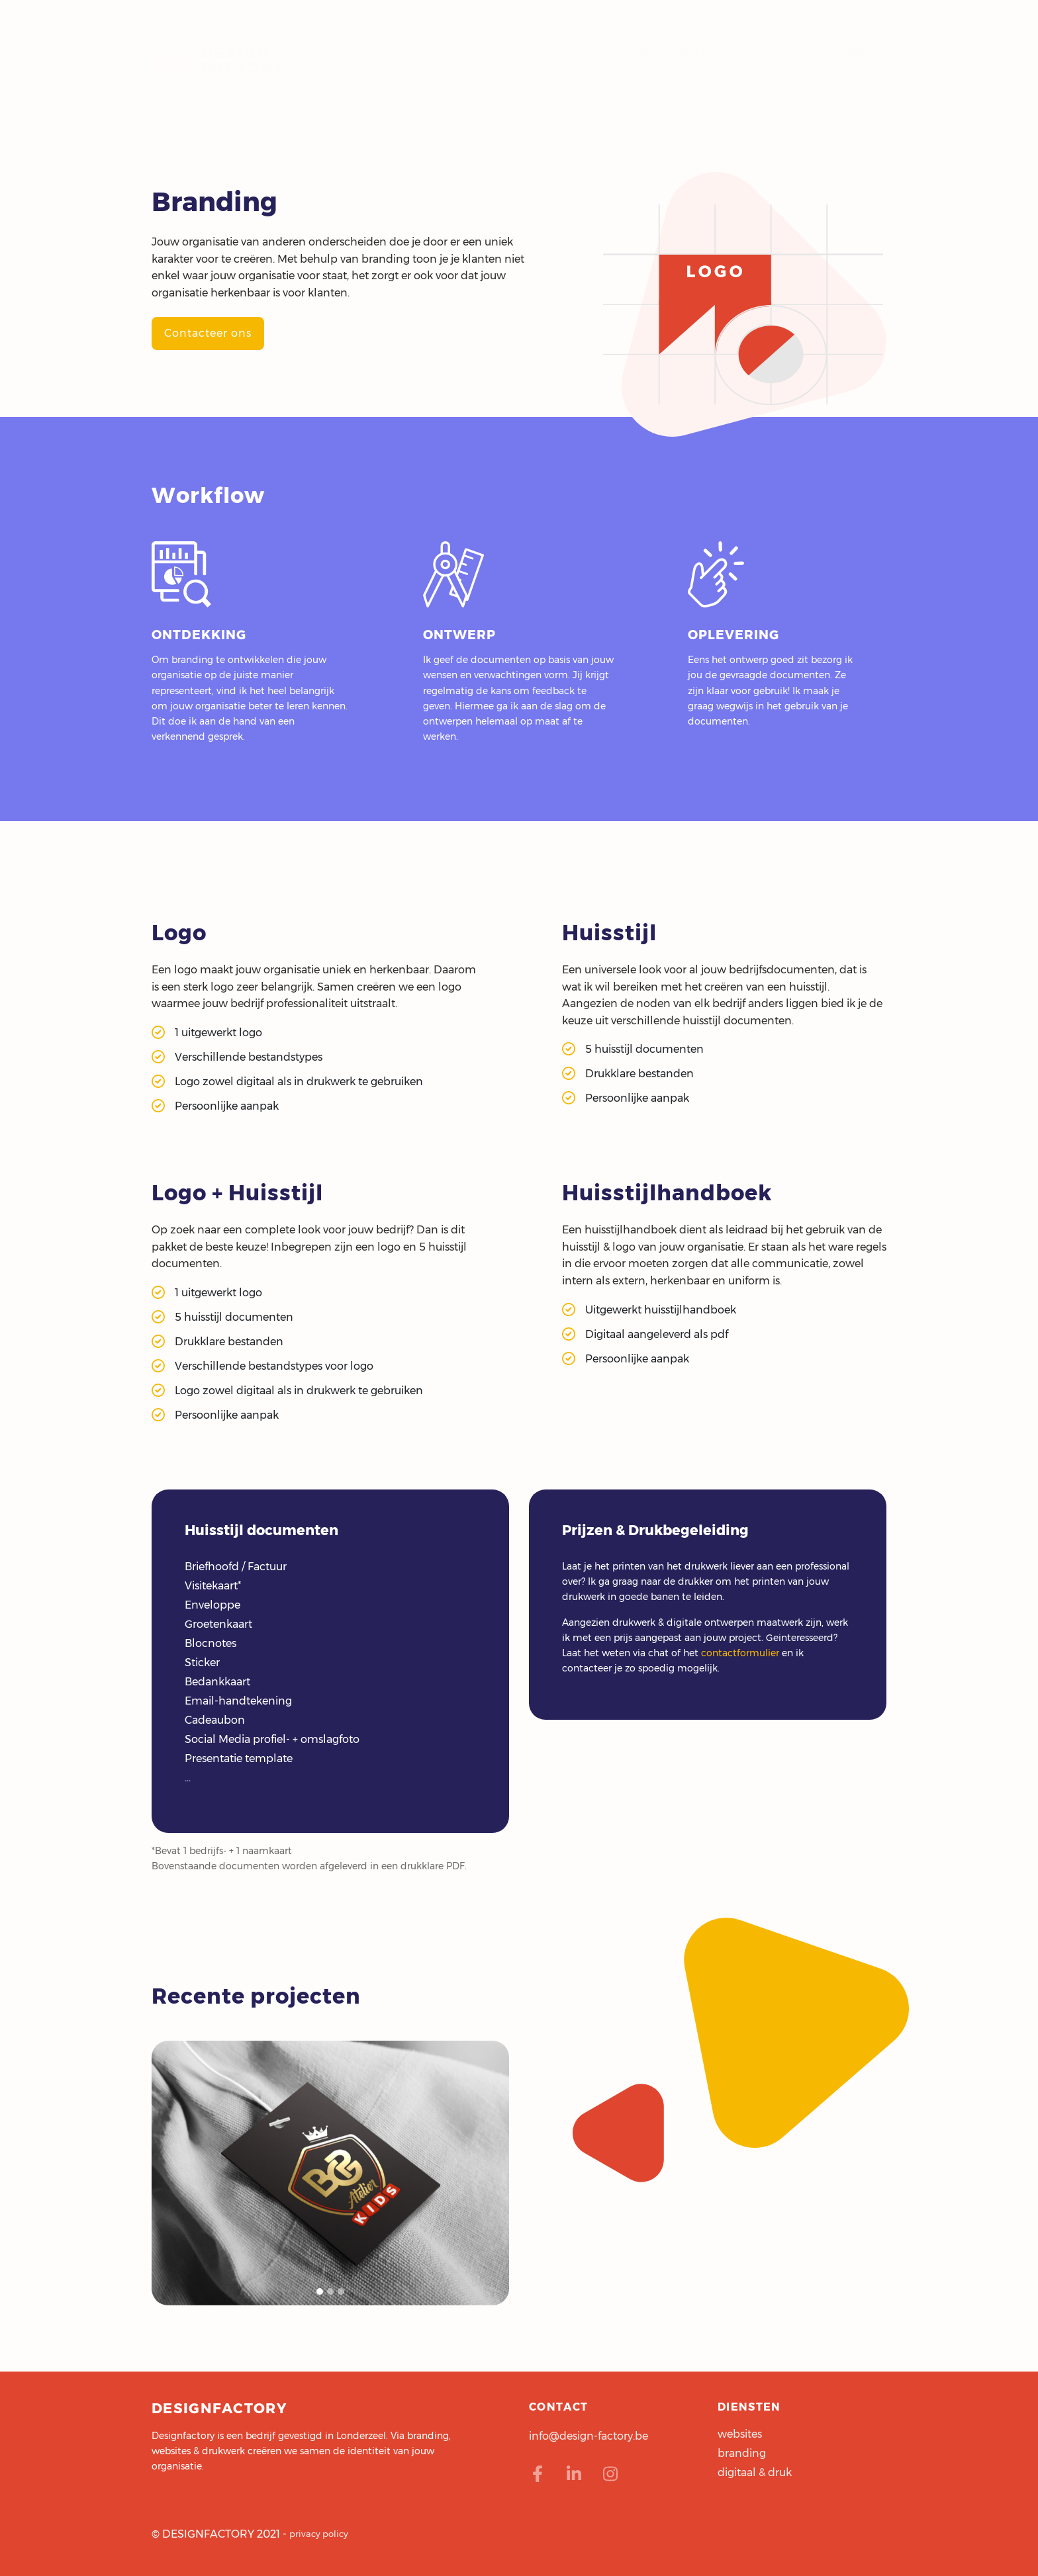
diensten (787, 59)
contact (860, 59)
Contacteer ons (208, 333)
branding (742, 2453)
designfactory (218, 59)
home (639, 59)
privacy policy (318, 2534)
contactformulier (740, 1653)
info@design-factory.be (588, 2436)
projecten (708, 59)
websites (740, 2434)
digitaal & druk (755, 2472)
